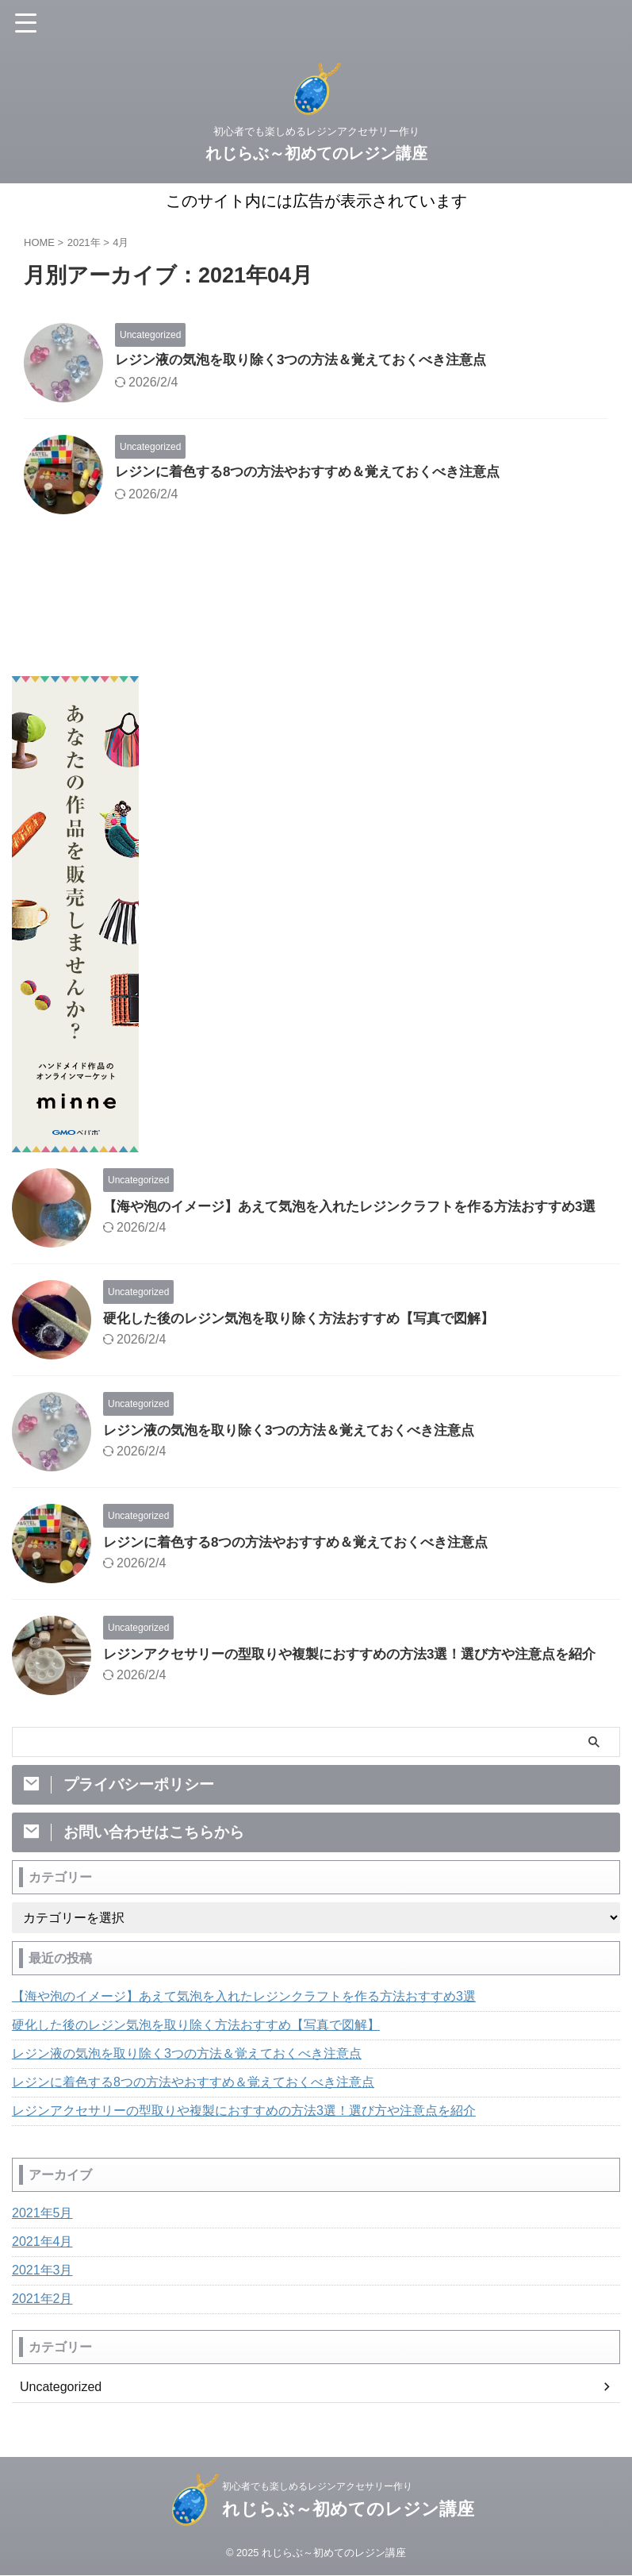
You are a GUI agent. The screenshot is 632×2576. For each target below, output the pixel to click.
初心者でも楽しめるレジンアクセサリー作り (317, 2500)
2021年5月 (42, 2241)
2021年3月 (42, 2298)
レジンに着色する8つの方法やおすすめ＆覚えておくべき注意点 (319, 473)
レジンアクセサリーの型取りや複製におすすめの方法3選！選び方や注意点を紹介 (244, 2139)
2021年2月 (42, 2327)
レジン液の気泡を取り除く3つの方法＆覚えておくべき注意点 (311, 361)
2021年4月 (42, 2270)
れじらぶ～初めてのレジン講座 (316, 153)
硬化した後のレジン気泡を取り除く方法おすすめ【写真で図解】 (310, 1332)
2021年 (84, 242)
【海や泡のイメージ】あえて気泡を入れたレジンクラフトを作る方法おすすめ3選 (244, 2025)
